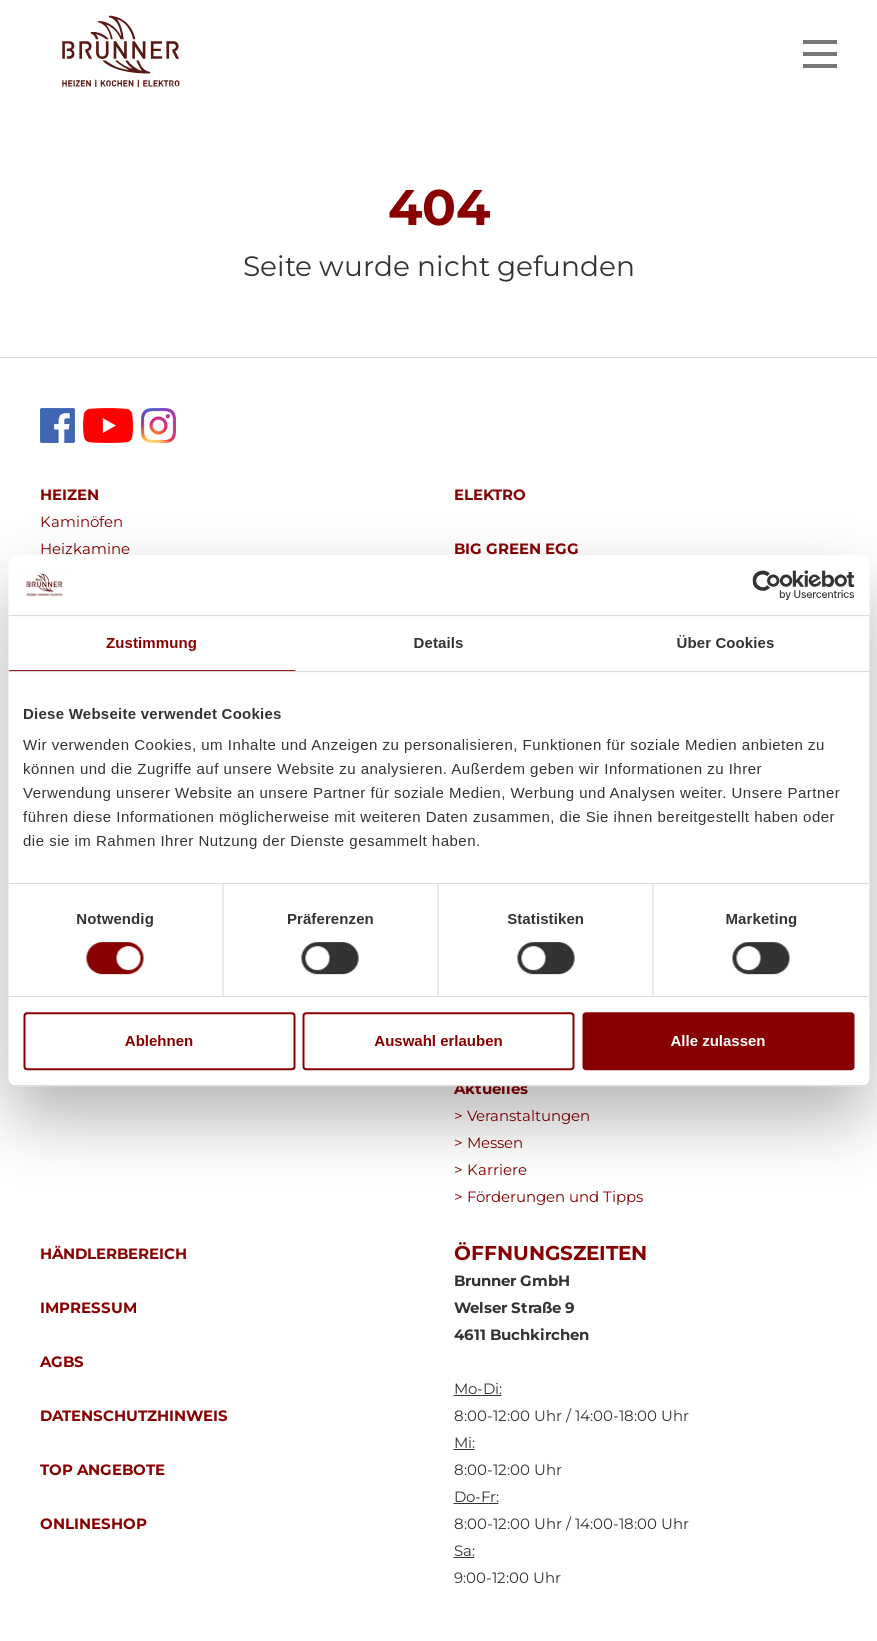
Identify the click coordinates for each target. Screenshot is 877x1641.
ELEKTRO (490, 494)
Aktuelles (491, 1088)
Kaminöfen (81, 521)
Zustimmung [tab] (151, 642)
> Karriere (490, 1169)
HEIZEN (69, 494)
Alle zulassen (717, 1040)
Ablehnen (159, 1040)
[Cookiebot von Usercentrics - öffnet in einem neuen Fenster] (766, 585)
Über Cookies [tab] (726, 642)
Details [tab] (439, 642)
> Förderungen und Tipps (548, 1196)
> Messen (488, 1142)
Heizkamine (85, 548)
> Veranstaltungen (522, 1115)
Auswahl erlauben (438, 1040)
